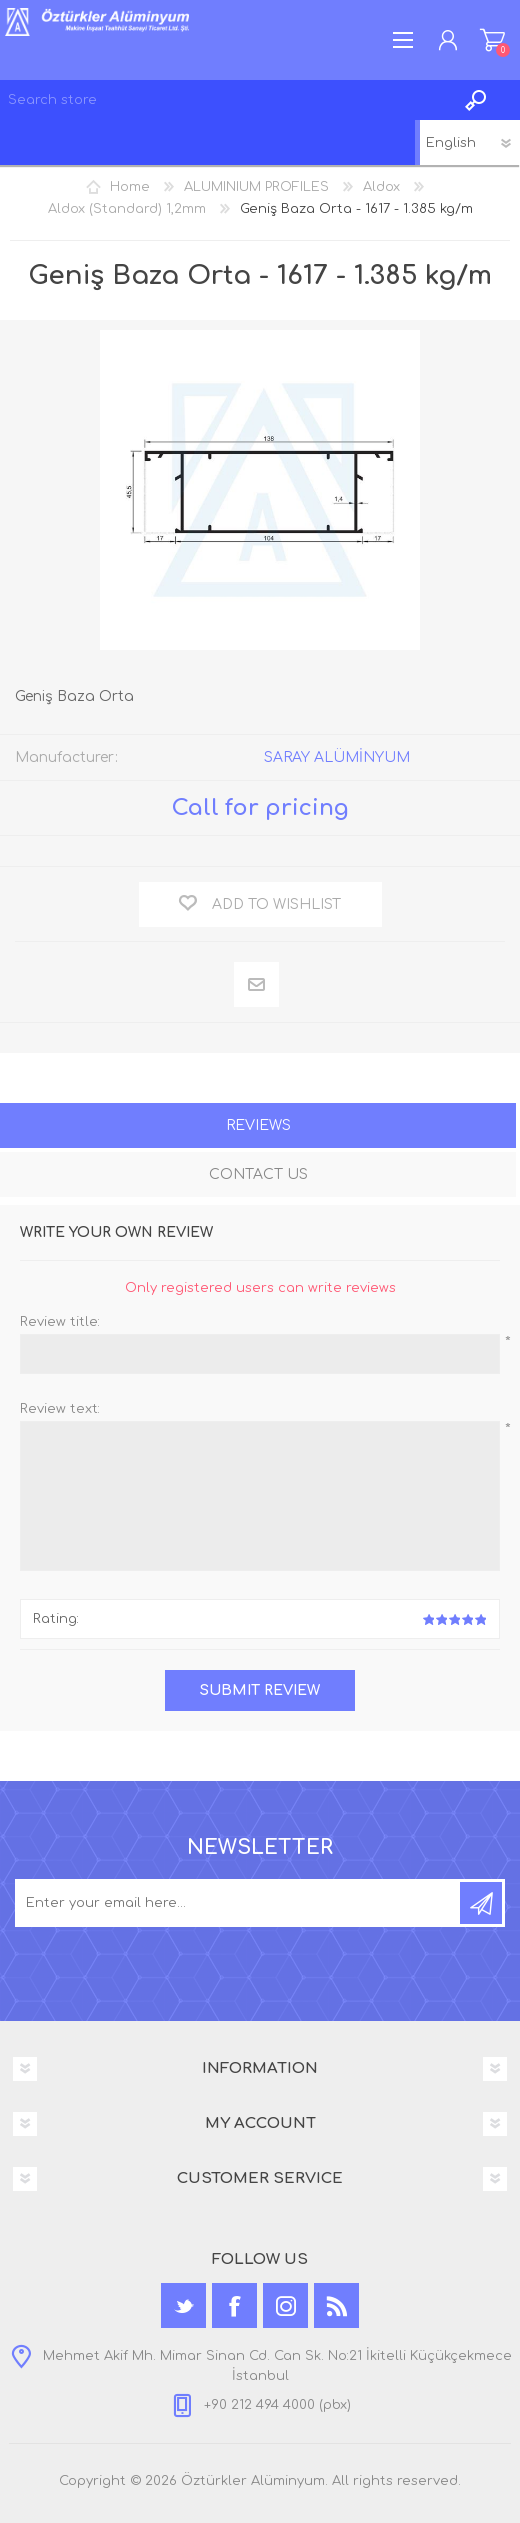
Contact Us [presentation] (258, 1174)
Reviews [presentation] (258, 1125)
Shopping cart (492, 40)
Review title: (60, 1322)
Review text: (60, 1409)
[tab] (258, 1127)
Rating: (56, 1619)
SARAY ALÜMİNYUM (337, 757)
